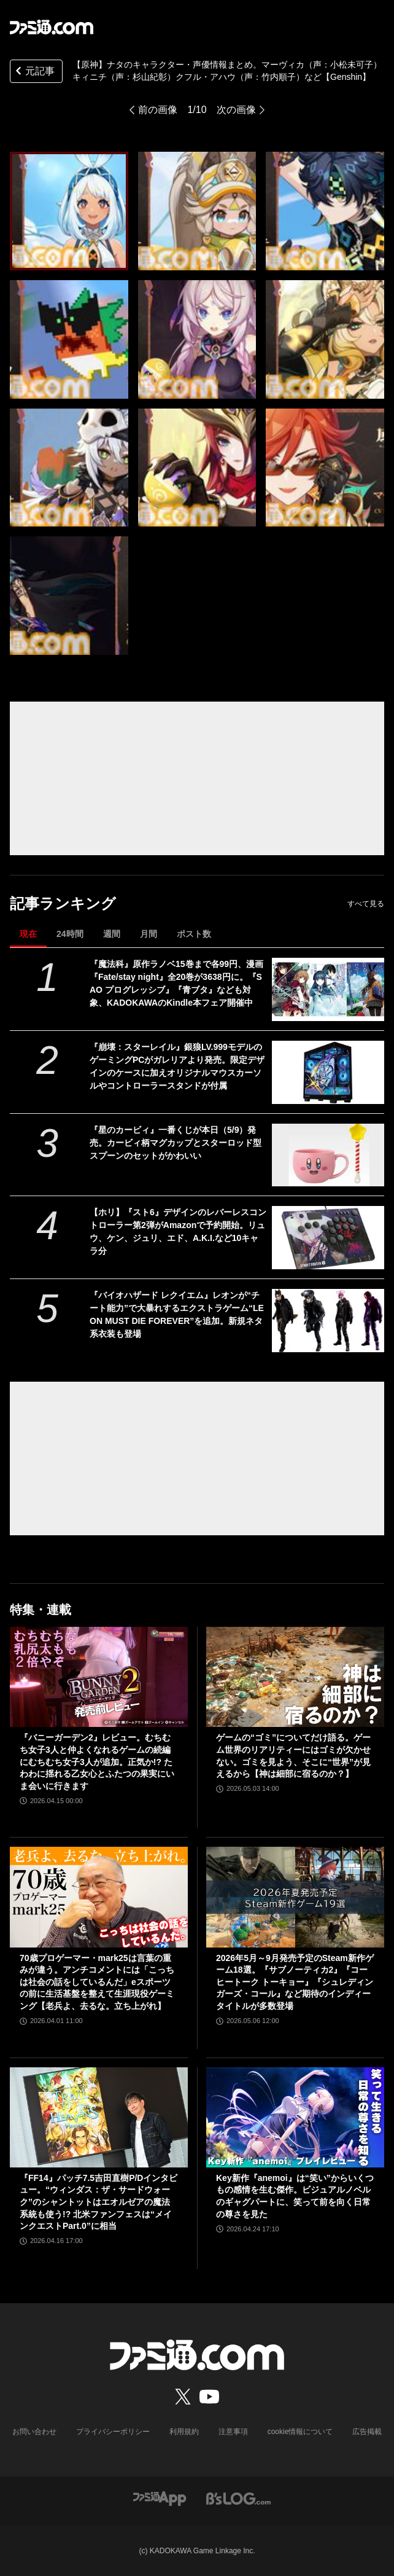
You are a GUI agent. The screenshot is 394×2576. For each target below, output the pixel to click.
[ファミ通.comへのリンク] (51, 27)
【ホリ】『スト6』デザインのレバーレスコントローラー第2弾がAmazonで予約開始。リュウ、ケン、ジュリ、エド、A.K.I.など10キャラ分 (178, 1231)
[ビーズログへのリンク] (238, 2498)
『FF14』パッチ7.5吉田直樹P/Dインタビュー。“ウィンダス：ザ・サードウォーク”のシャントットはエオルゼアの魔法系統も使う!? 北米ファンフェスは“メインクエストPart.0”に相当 (98, 2202)
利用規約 (184, 2431)
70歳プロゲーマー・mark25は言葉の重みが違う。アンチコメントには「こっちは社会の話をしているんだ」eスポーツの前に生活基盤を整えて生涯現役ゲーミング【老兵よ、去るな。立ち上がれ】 (97, 1982)
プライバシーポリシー (113, 2431)
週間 (111, 934)
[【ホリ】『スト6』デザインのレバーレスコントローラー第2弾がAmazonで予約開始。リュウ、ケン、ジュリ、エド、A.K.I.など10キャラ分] (328, 1237)
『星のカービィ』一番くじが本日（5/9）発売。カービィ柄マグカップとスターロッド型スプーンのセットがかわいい (175, 1143)
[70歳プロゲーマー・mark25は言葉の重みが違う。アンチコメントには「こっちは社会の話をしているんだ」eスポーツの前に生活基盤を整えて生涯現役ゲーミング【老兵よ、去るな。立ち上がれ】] (99, 1897)
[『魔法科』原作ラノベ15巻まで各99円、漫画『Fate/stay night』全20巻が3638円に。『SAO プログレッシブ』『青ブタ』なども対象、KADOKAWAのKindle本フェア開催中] (328, 989)
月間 (148, 934)
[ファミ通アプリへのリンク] (159, 2498)
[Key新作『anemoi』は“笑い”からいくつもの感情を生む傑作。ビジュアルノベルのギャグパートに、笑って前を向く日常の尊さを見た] (295, 2117)
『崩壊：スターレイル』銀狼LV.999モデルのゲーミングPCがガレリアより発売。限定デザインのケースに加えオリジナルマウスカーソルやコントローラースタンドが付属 (177, 1066)
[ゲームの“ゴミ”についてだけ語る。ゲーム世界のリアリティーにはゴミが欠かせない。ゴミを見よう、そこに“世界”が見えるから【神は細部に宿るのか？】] (295, 1677)
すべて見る (365, 903)
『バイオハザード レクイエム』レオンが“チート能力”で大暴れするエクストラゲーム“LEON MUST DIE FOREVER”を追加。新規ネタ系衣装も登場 (177, 1314)
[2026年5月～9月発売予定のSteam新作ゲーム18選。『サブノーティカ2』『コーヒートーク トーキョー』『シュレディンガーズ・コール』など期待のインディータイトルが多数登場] (295, 1897)
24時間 (69, 934)
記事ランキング (63, 903)
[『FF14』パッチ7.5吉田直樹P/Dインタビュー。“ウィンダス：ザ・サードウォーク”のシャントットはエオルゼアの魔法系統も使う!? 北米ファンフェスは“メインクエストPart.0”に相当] (99, 2117)
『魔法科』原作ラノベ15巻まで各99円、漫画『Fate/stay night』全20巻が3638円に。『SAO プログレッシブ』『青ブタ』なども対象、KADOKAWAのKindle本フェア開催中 (176, 983)
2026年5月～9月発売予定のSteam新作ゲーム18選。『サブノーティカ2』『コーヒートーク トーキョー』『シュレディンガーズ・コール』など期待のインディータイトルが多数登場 (295, 1982)
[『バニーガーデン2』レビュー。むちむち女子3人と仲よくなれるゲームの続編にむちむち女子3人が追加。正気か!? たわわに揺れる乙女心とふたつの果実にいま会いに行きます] (99, 1677)
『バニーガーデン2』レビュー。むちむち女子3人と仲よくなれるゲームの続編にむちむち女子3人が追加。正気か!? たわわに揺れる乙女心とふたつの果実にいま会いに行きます (97, 1761)
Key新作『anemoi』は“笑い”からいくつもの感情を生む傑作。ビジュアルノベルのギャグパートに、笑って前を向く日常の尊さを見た (295, 2196)
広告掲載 (367, 2431)
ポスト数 (194, 934)
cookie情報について (300, 2431)
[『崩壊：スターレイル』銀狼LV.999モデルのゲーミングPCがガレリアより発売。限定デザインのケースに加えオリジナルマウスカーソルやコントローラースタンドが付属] (328, 1072)
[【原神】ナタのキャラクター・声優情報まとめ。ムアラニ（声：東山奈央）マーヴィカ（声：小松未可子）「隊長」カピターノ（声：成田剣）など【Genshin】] (69, 211)
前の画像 (157, 109)
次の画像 (236, 109)
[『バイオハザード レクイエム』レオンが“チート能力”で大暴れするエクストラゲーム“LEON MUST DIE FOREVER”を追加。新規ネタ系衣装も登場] (328, 1320)
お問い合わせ (34, 2431)
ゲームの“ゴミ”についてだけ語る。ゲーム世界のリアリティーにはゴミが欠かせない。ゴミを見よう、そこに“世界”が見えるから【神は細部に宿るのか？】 (293, 1755)
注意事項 (233, 2431)
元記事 (34, 72)
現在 (28, 934)
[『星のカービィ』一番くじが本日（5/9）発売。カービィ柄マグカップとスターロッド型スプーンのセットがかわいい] (328, 1155)
